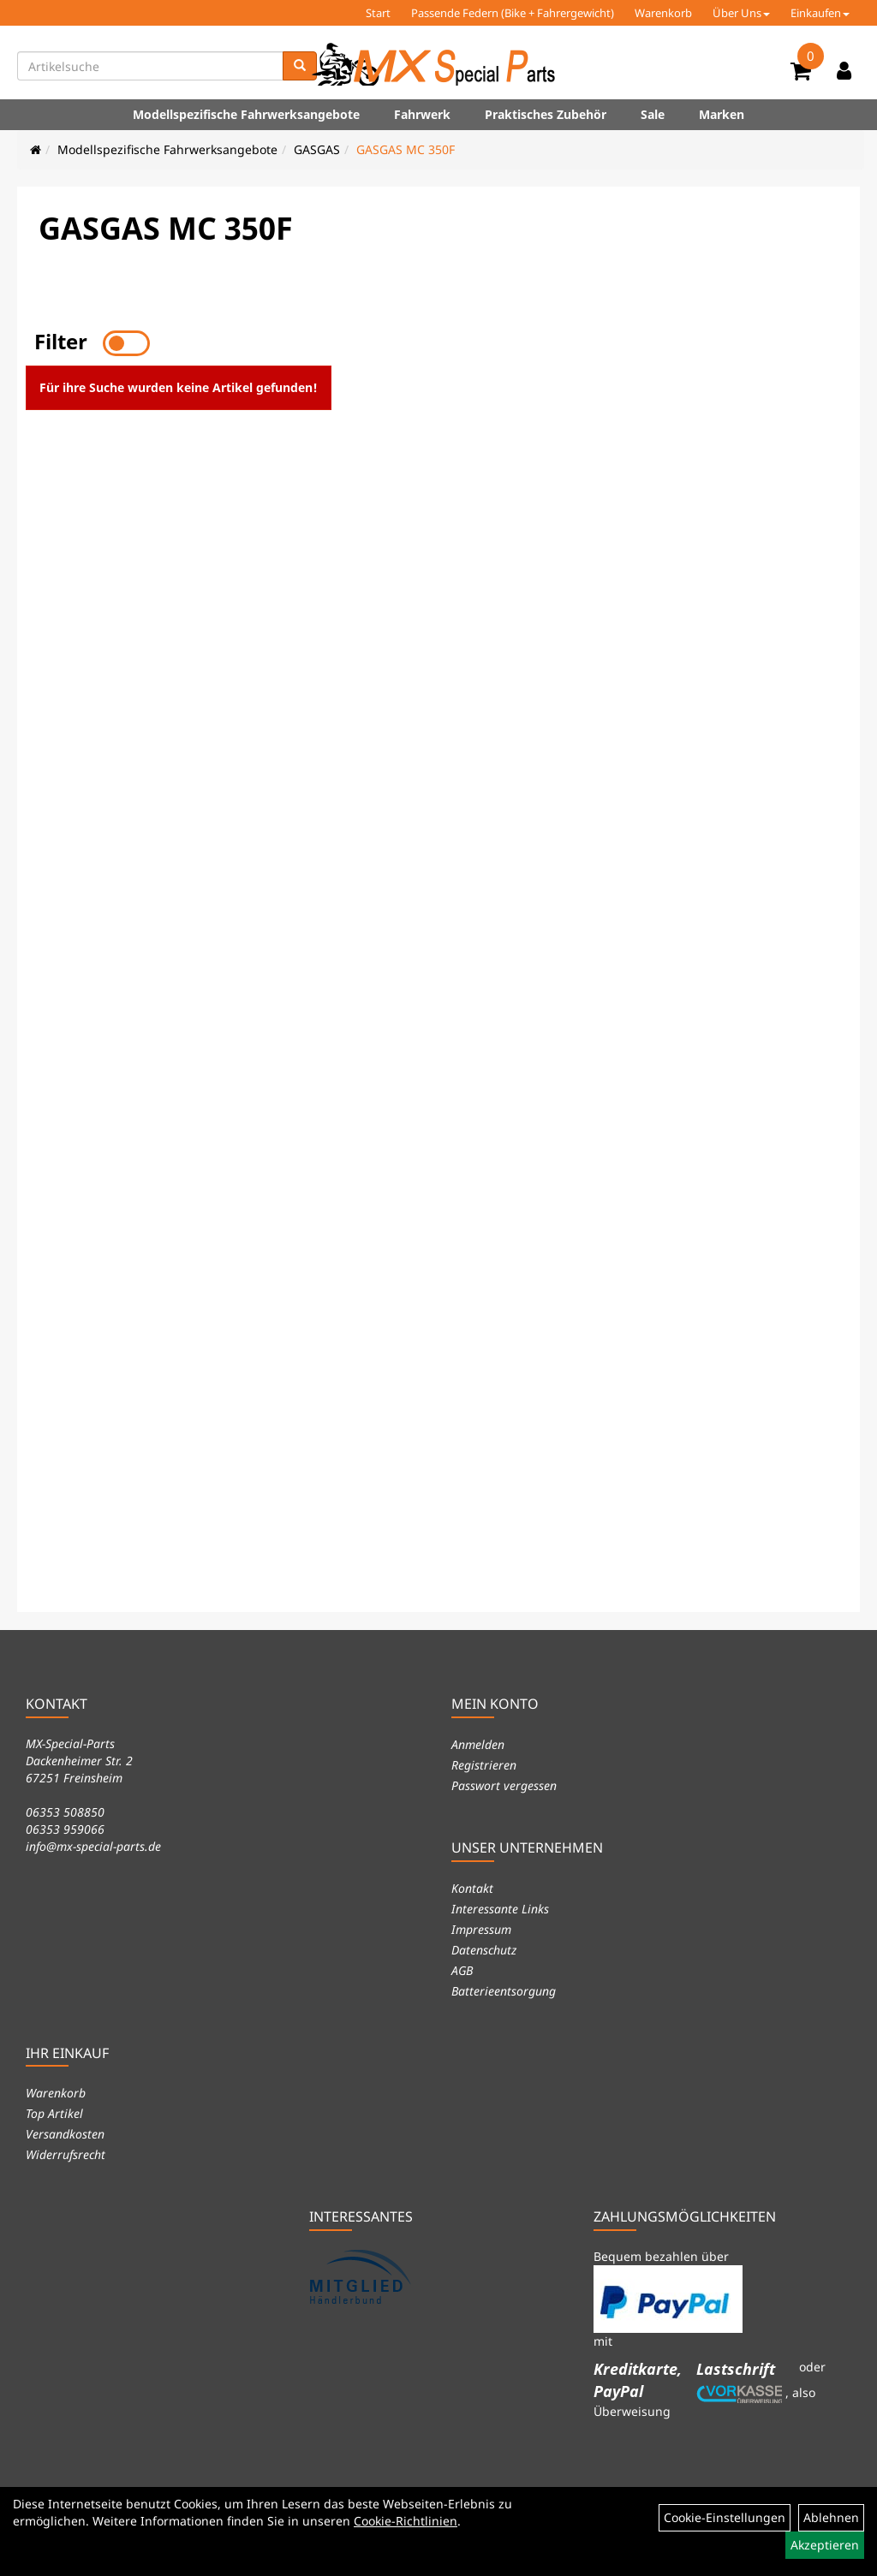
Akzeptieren (824, 2545)
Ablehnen (831, 2517)
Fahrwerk (422, 114)
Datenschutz (483, 1950)
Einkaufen (820, 13)
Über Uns (741, 13)
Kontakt (472, 1888)
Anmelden (477, 1744)
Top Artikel (54, 2113)
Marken (721, 114)
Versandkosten (65, 2134)
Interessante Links (500, 1909)
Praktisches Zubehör (545, 114)
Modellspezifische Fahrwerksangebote (246, 114)
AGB (462, 1970)
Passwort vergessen (504, 1785)
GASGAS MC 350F (405, 149)
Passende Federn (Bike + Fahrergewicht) (512, 13)
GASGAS (317, 149)
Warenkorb (663, 13)
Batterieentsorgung (503, 1991)
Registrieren (483, 1765)
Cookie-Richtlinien (405, 2521)
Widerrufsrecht (65, 2154)
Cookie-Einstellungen (724, 2517)
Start (378, 13)
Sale (653, 114)
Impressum (481, 1929)
